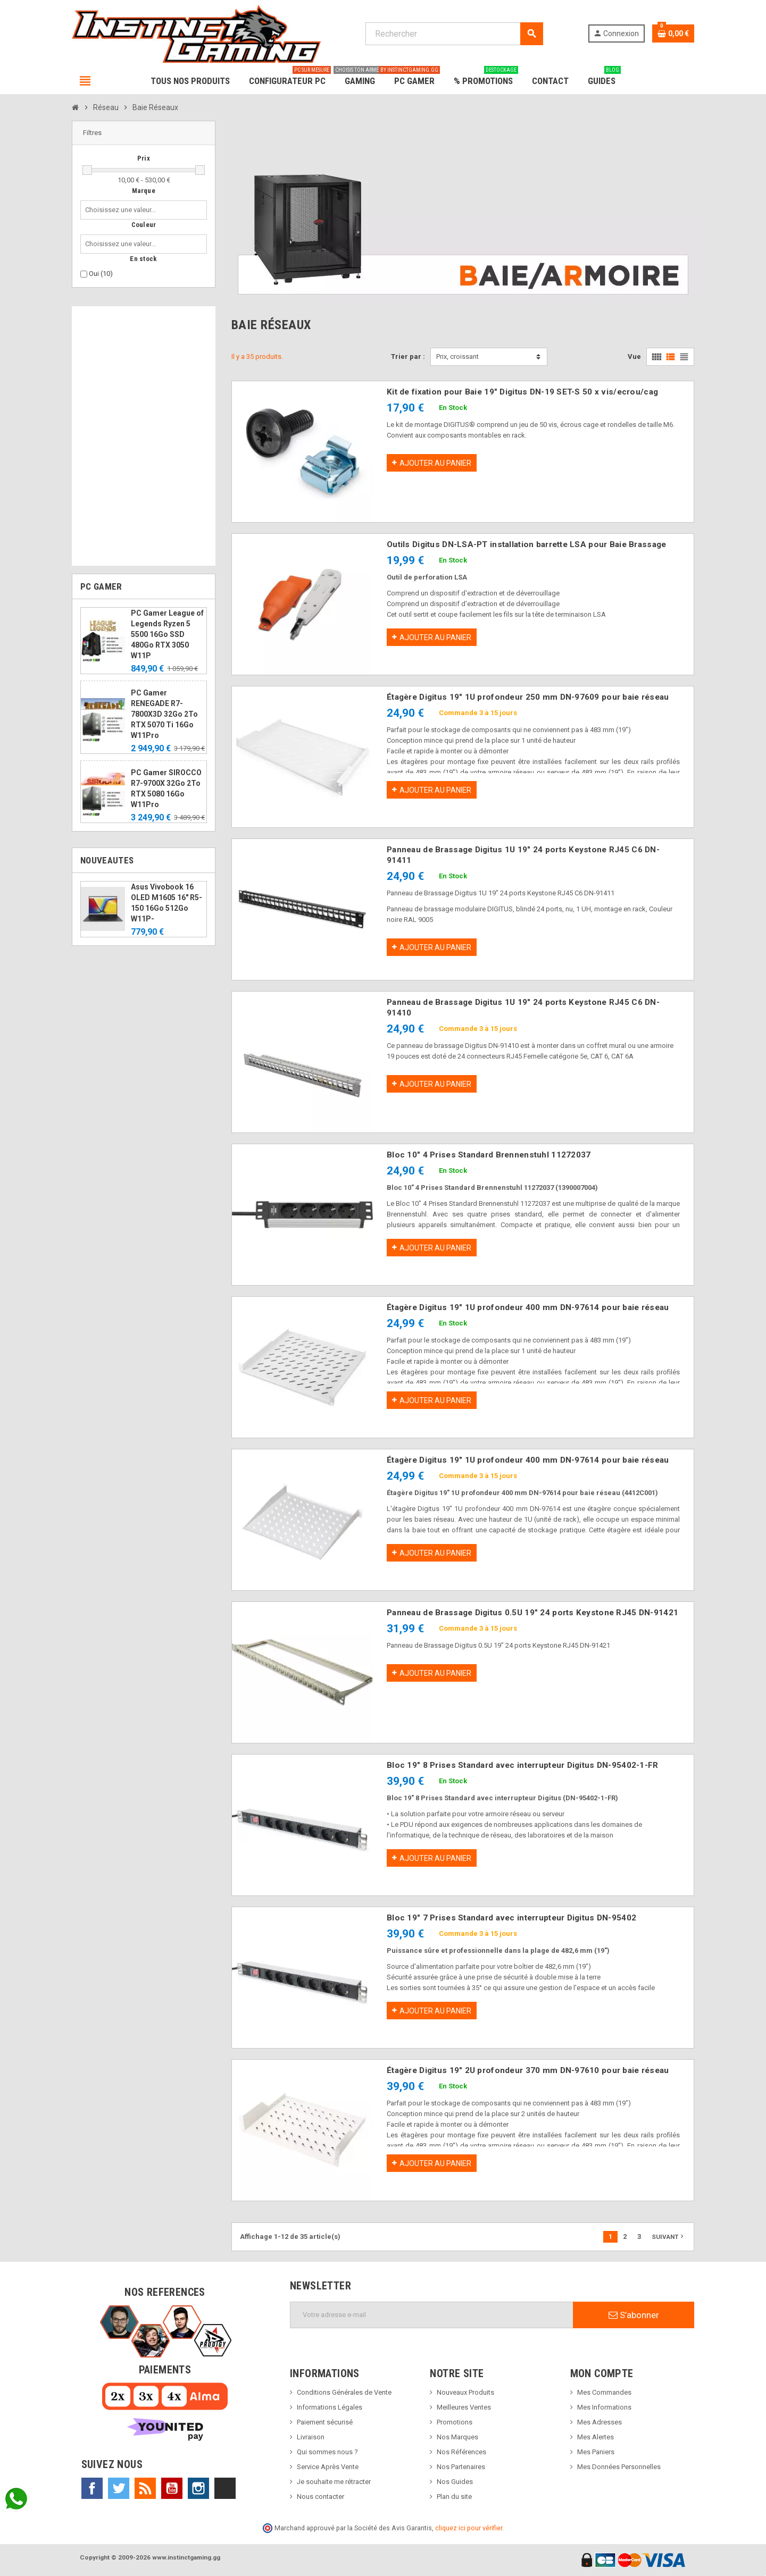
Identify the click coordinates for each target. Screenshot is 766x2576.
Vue (634, 356)
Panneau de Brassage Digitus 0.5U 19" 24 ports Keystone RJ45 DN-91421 (532, 1612)
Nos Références (461, 2452)
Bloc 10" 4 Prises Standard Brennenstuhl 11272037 (488, 1155)
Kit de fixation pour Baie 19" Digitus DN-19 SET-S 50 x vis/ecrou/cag (522, 392)
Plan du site (454, 2497)
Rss (145, 2488)
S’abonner (634, 2315)
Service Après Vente (328, 2467)
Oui (101, 274)
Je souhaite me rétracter (334, 2482)
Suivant (669, 2236)
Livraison (310, 2437)
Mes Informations (604, 2407)
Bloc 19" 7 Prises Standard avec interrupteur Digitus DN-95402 (511, 1918)
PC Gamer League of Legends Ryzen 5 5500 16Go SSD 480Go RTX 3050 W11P (167, 634)
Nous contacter (320, 2497)
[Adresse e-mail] (431, 2315)
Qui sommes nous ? (327, 2452)
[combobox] (122, 210)
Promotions (454, 2422)
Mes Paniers (595, 2452)
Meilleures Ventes (464, 2407)
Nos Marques (457, 2437)
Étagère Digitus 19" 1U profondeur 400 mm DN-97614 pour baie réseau (528, 1307)
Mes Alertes (595, 2437)
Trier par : (408, 356)
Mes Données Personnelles (619, 2467)
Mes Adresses (599, 2422)
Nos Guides (455, 2482)
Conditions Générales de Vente (344, 2392)
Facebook (92, 2488)
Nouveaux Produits (465, 2392)
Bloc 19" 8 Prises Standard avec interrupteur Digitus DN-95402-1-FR (522, 1765)
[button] (143, 133)
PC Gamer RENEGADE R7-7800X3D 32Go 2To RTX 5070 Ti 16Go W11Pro (164, 714)
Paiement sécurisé (325, 2422)
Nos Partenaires (461, 2467)
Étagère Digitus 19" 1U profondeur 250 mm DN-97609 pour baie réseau (528, 697)
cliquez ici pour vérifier (468, 2528)
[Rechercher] (454, 33)
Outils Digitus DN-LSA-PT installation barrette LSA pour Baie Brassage (526, 544)
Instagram (198, 2488)
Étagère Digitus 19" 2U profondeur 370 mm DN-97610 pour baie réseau (528, 2070)
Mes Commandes (604, 2392)
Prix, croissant (457, 356)
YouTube (171, 2488)
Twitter (118, 2488)
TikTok (225, 2488)
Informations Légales (329, 2407)
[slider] (87, 170)
